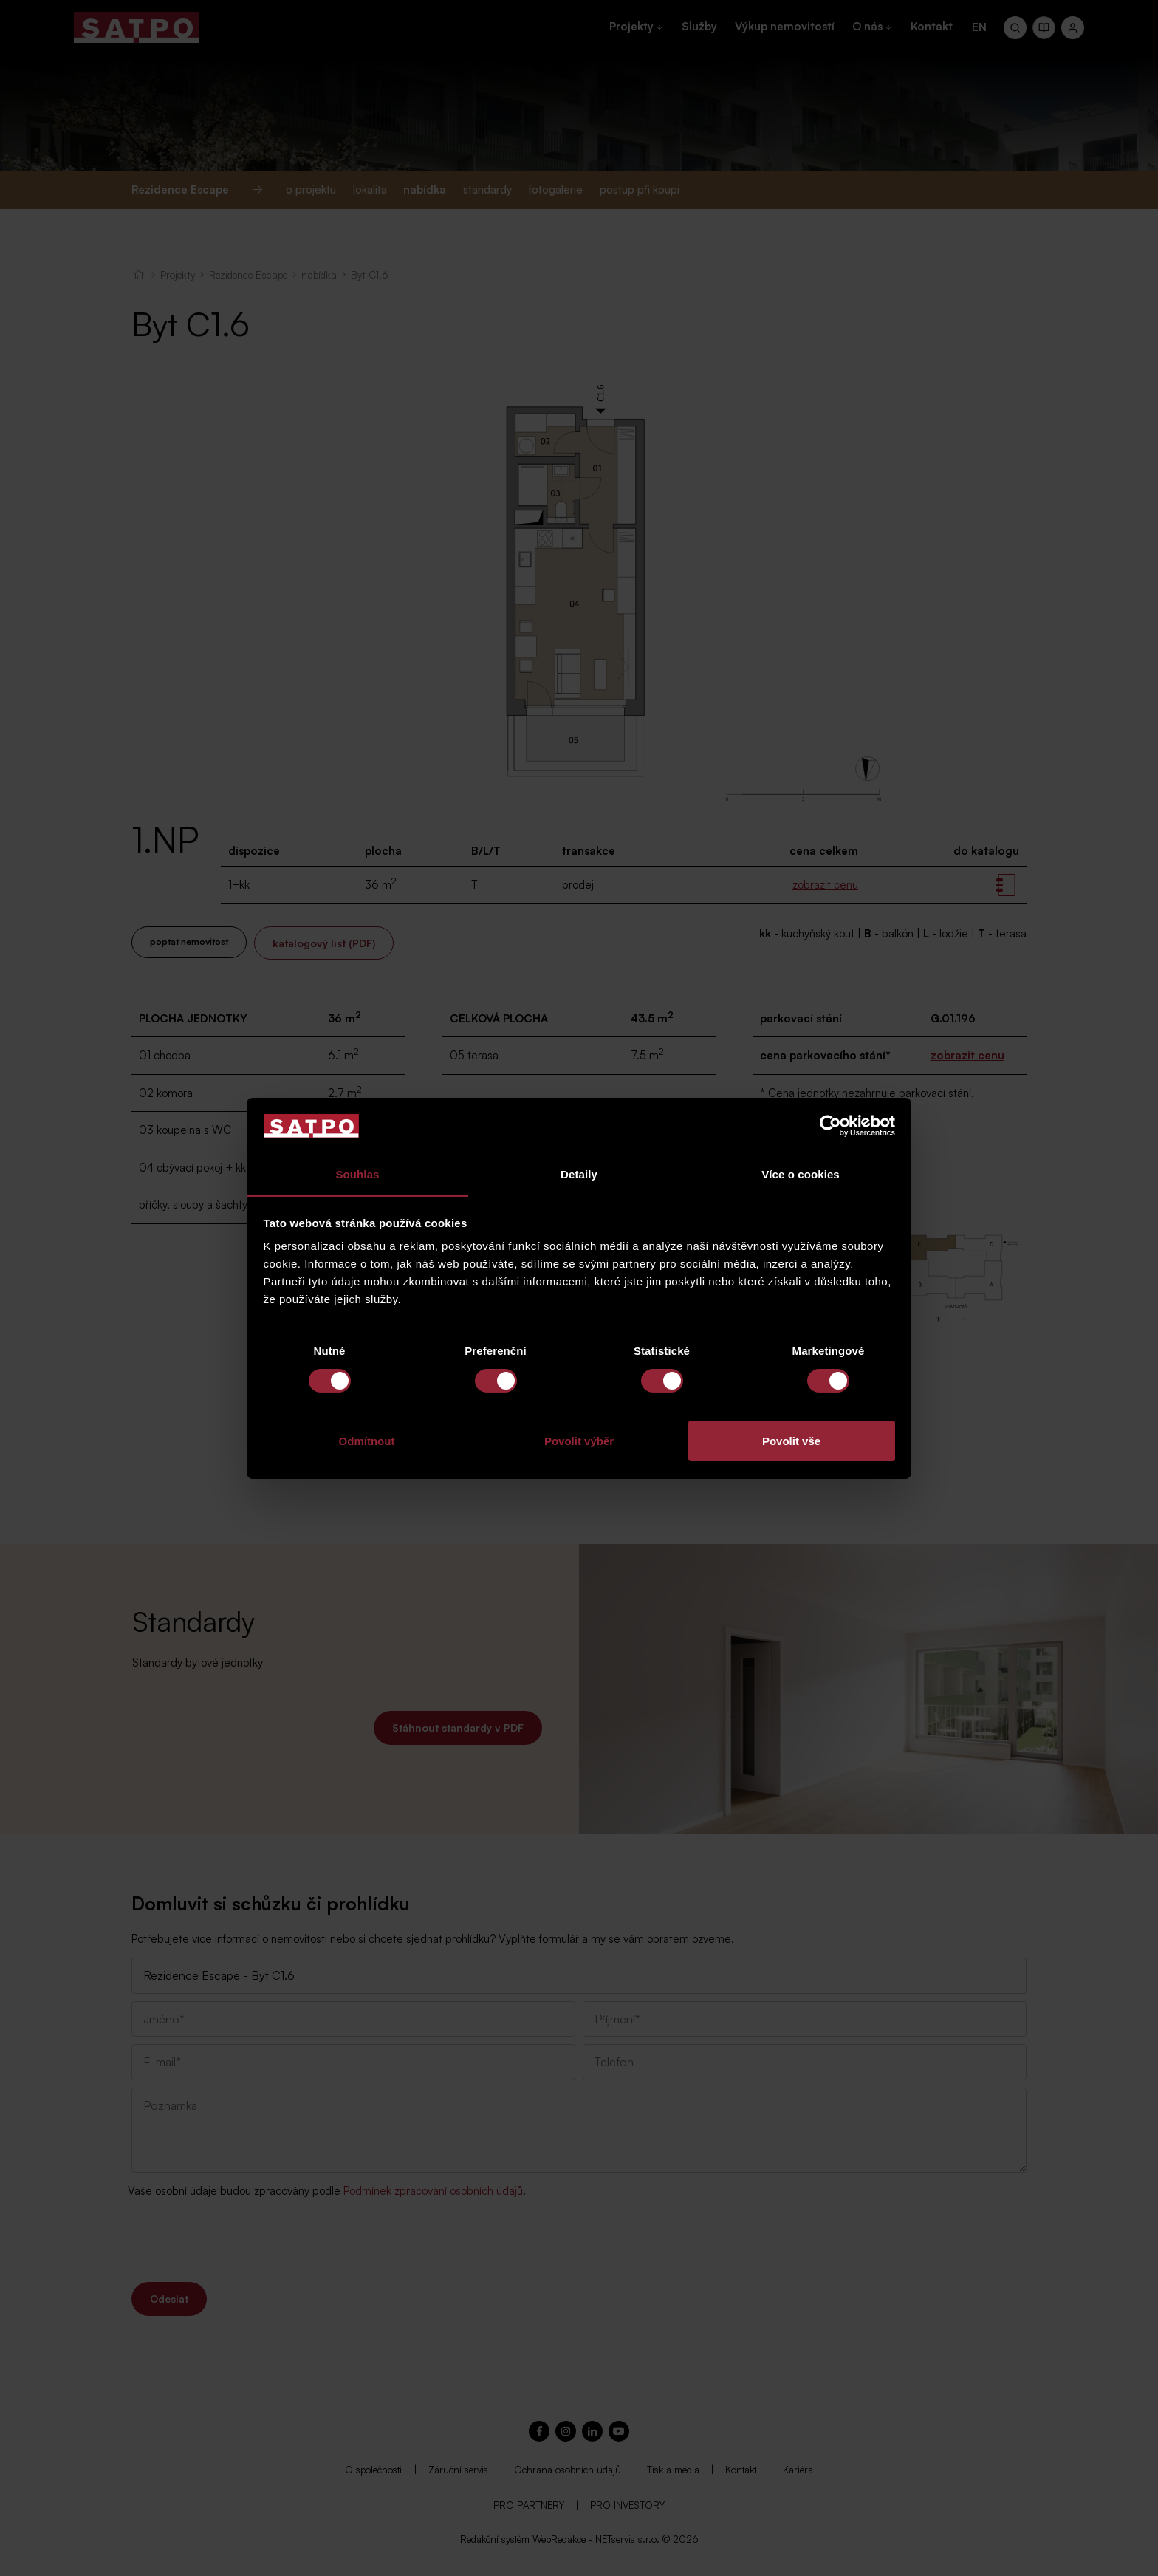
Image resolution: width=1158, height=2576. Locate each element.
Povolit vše (791, 1441)
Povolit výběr (579, 1441)
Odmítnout (367, 1441)
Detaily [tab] (579, 1174)
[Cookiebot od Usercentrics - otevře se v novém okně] (830, 1126)
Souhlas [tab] (357, 1174)
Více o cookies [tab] (800, 1174)
